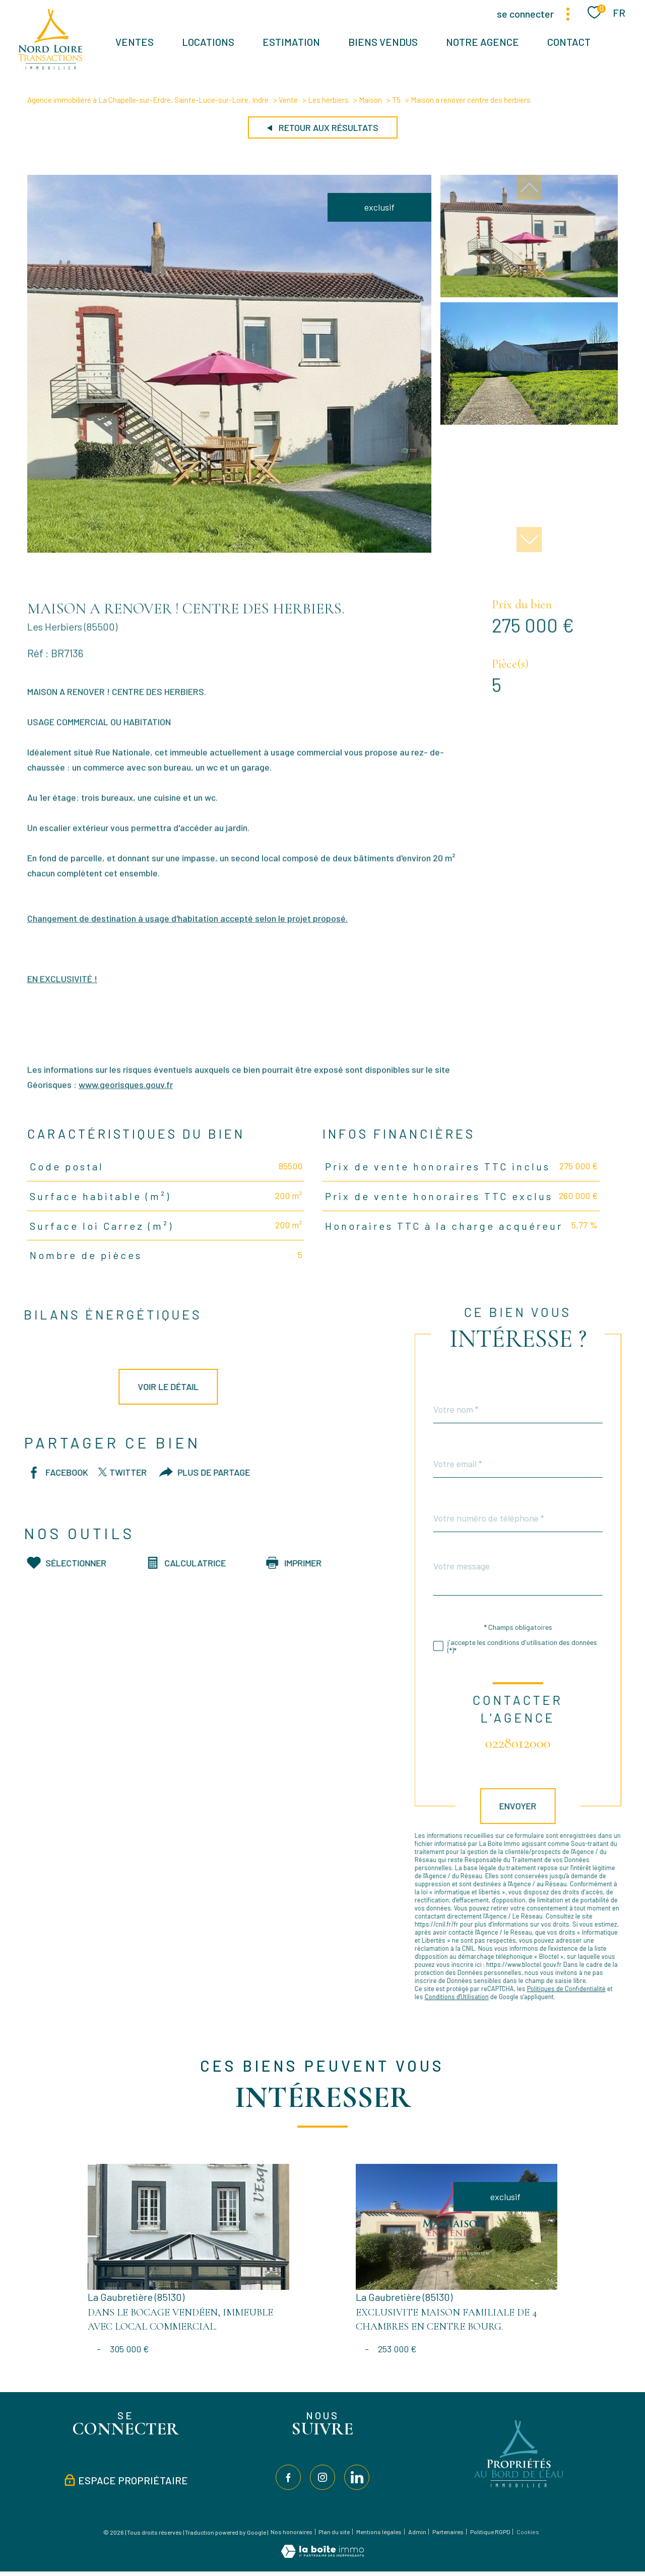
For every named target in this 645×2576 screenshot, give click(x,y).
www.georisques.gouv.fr (126, 1107)
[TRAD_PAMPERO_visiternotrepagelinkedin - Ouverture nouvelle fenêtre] (356, 2477)
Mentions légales (379, 2531)
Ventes (134, 42)
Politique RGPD (490, 2531)
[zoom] (229, 549)
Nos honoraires (291, 2531)
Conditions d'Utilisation (479, 1997)
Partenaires (448, 2531)
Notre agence (482, 42)
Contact (569, 42)
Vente (288, 99)
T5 (396, 99)
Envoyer (540, 1806)
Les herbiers (328, 99)
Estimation (291, 42)
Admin (417, 2531)
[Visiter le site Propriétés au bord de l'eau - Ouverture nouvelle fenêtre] (519, 2487)
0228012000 (540, 1743)
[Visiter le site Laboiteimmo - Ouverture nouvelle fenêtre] (322, 2554)
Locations (208, 42)
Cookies (528, 2532)
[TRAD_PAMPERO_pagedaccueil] (50, 66)
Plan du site (334, 2531)
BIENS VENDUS (383, 42)
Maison (370, 99)
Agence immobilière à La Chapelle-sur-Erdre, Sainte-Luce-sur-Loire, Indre (148, 99)
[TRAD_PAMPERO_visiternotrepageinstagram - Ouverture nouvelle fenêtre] (322, 2477)
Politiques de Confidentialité (589, 1989)
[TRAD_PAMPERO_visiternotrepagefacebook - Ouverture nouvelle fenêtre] (288, 2477)
